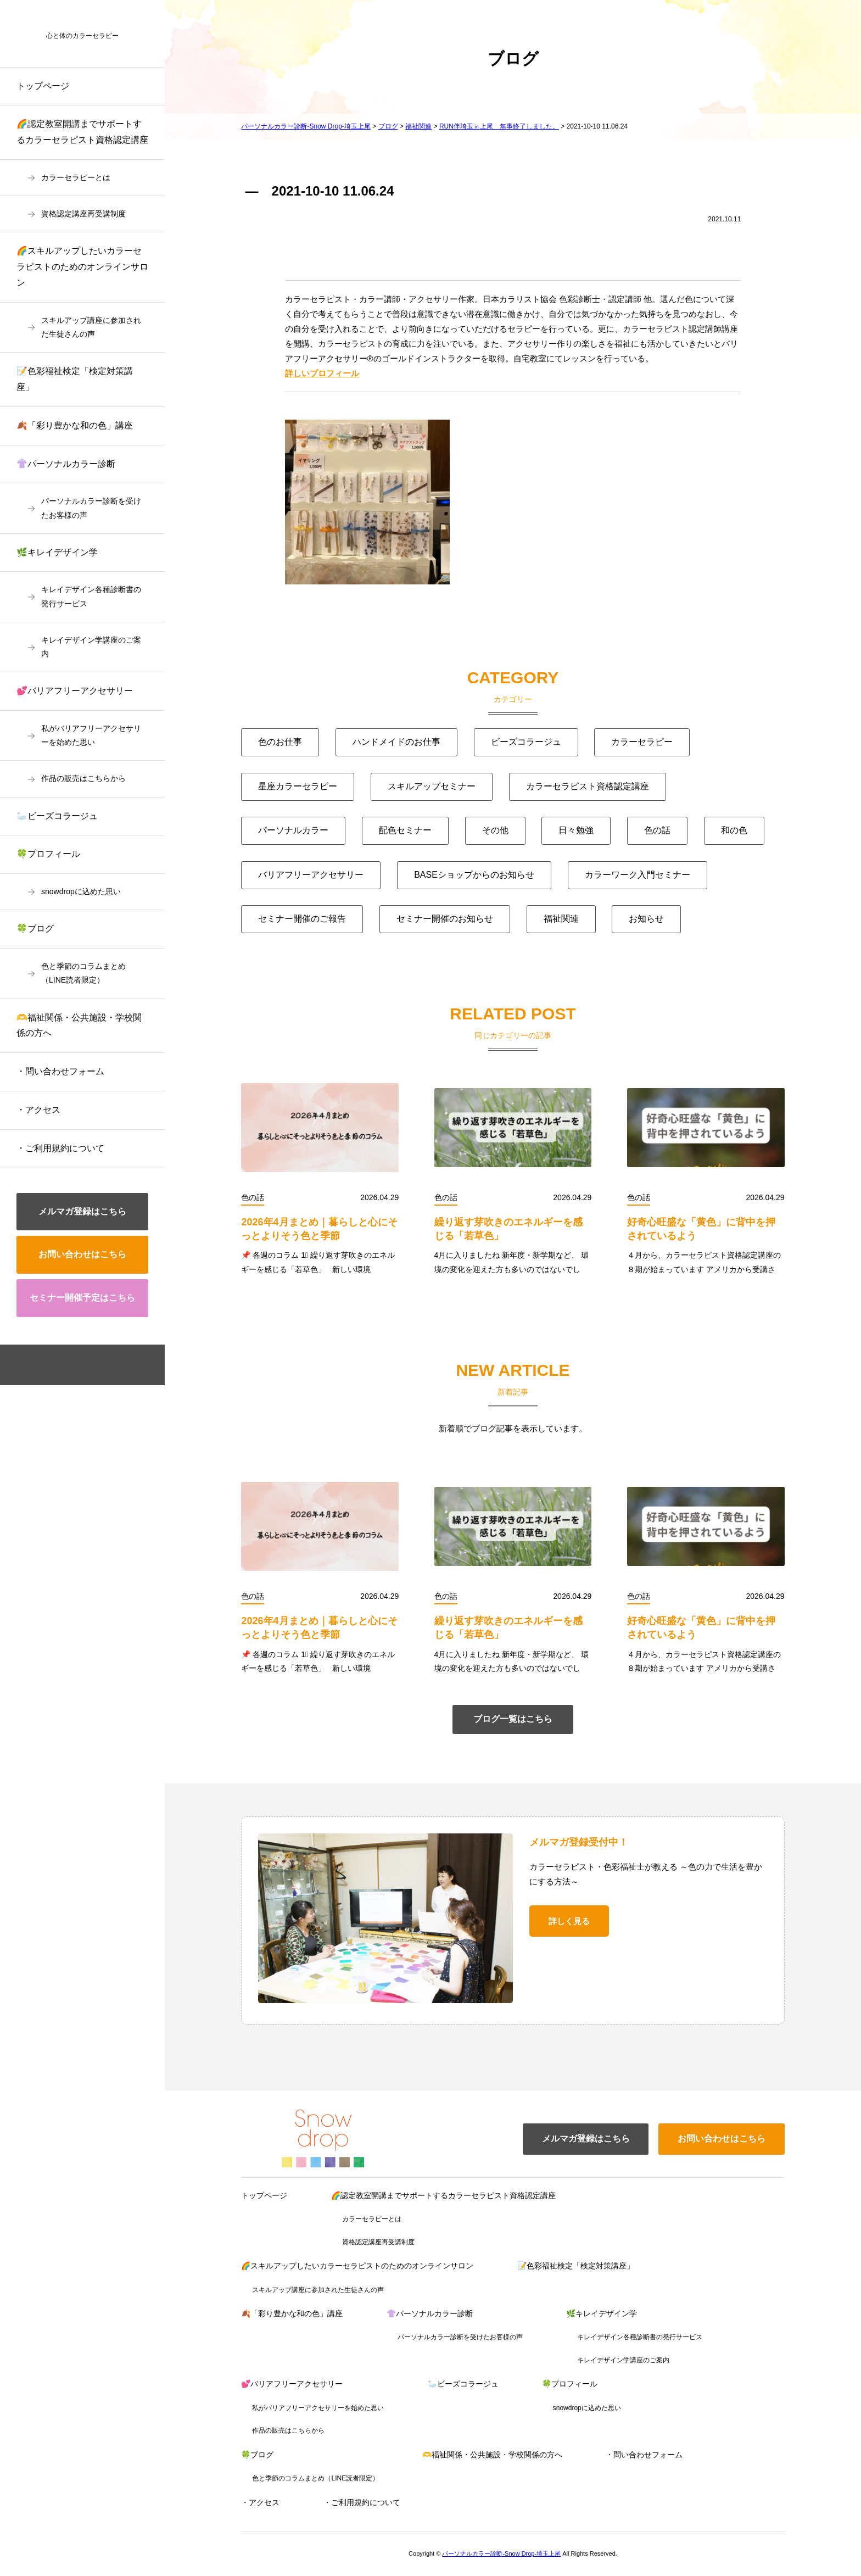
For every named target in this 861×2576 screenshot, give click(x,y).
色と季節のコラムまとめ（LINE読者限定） (83, 973)
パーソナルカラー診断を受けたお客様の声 (91, 508)
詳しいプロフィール (322, 373)
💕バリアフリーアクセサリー (74, 690)
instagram (100, 1365)
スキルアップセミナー (432, 786)
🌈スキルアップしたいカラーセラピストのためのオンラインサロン (82, 266)
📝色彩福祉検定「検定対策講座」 (74, 379)
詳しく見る (569, 1921)
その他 (495, 830)
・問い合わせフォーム (60, 1071)
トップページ (42, 86)
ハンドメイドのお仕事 (396, 741)
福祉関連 (561, 918)
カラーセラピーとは (75, 177)
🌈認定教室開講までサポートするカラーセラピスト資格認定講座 (82, 131)
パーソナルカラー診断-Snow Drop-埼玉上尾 (501, 2553)
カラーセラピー (642, 741)
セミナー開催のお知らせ (444, 918)
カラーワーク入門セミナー (637, 874)
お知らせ (646, 918)
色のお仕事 (280, 741)
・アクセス (38, 1109)
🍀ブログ (35, 928)
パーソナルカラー (293, 830)
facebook (64, 1365)
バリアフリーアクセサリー (311, 874)
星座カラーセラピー (297, 786)
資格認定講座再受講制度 (83, 213)
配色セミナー (405, 830)
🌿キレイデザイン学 (57, 552)
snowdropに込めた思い (81, 891)
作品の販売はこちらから (83, 778)
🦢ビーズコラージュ (57, 816)
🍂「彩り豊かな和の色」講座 (74, 425)
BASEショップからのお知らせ (474, 874)
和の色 (734, 830)
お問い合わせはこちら (82, 1254)
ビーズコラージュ (526, 741)
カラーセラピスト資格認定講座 (587, 786)
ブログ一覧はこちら (512, 1719)
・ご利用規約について (60, 1148)
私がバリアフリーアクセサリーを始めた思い (91, 735)
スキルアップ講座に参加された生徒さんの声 (91, 327)
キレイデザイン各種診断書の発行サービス (91, 596)
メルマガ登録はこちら (82, 1211)
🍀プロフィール (48, 853)
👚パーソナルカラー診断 (65, 464)
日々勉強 (576, 830)
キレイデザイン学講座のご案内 (91, 646)
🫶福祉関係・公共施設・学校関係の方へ (79, 1025)
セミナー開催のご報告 (302, 918)
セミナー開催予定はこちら (82, 1297)
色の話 (657, 830)
